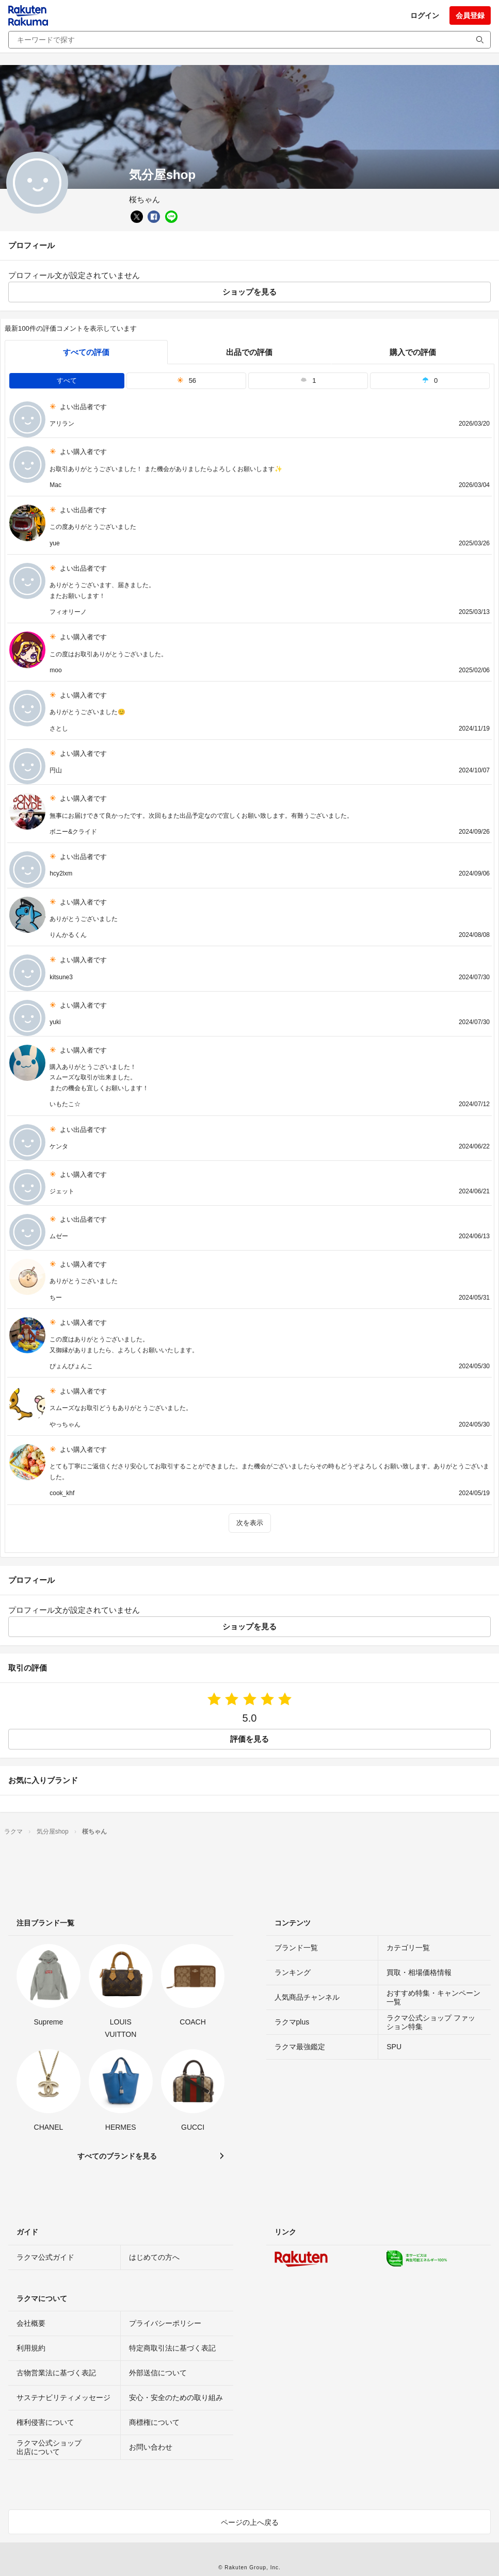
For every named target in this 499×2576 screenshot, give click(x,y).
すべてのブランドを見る (117, 2156)
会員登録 (470, 15)
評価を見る (249, 1739)
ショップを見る (249, 291)
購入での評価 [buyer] (413, 352)
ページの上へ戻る (250, 2522)
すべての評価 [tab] (86, 352)
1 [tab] (308, 380)
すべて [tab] (67, 380)
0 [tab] (430, 380)
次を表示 (249, 1523)
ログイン (424, 15)
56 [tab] (187, 380)
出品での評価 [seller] (249, 352)
